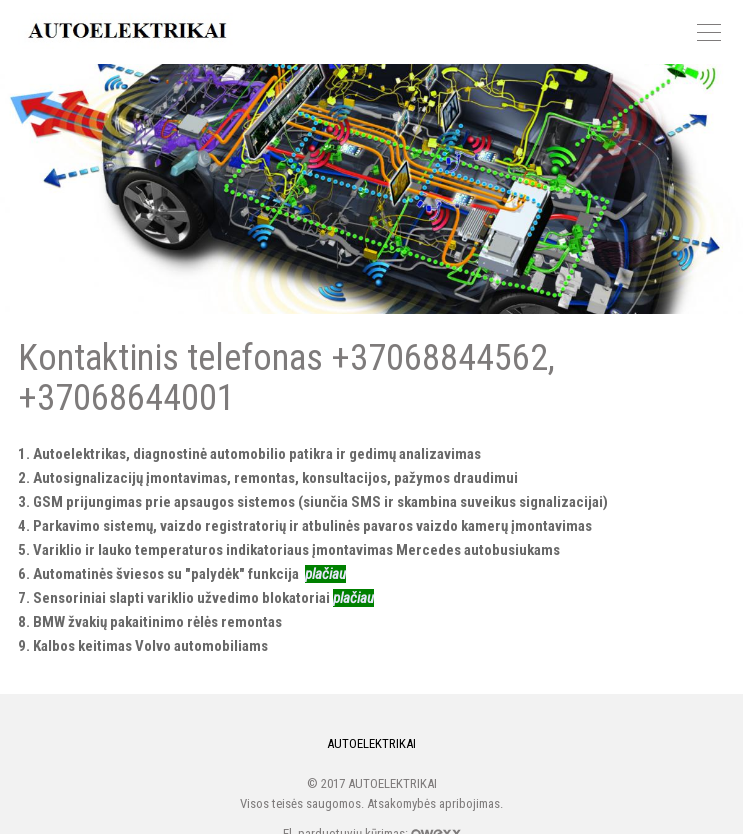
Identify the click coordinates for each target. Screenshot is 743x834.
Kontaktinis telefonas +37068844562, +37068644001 (371, 189)
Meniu (709, 32)
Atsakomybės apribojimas (433, 803)
